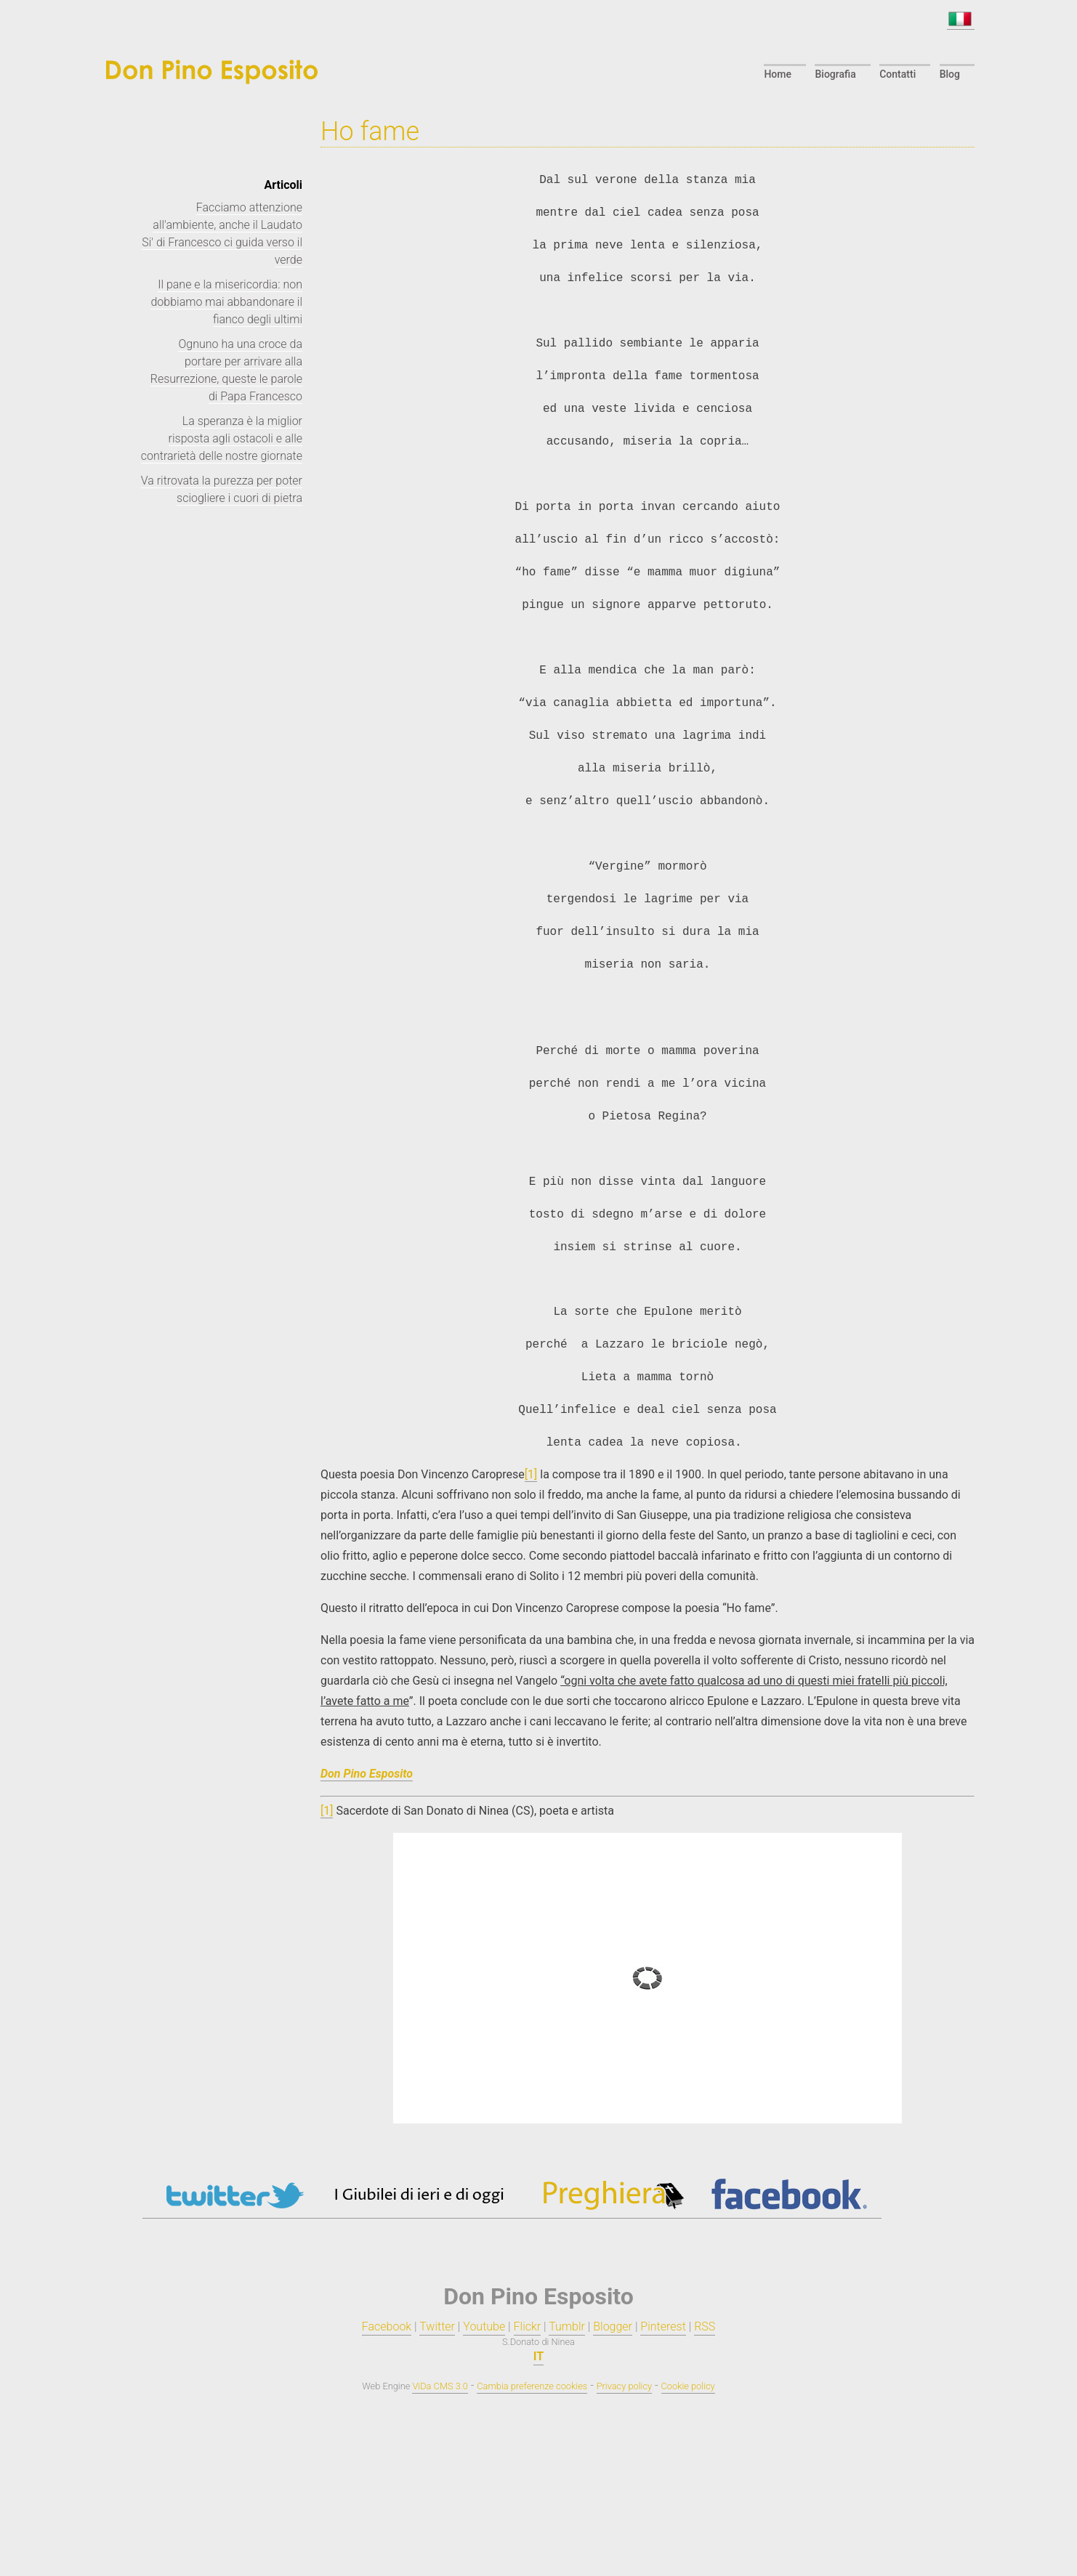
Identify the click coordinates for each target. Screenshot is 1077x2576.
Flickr (527, 2326)
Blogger (612, 2326)
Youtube (484, 2326)
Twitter (437, 2326)
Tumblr (567, 2326)
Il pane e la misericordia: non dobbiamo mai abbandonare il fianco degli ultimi (226, 302)
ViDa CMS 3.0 (439, 2386)
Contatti (897, 74)
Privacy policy (624, 2386)
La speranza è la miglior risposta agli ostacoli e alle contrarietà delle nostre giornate (221, 438)
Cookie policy (688, 2386)
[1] (531, 1474)
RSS (704, 2326)
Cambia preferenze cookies (532, 2386)
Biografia (835, 74)
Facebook (386, 2326)
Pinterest (662, 2326)
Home (777, 74)
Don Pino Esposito (366, 1774)
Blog (950, 74)
